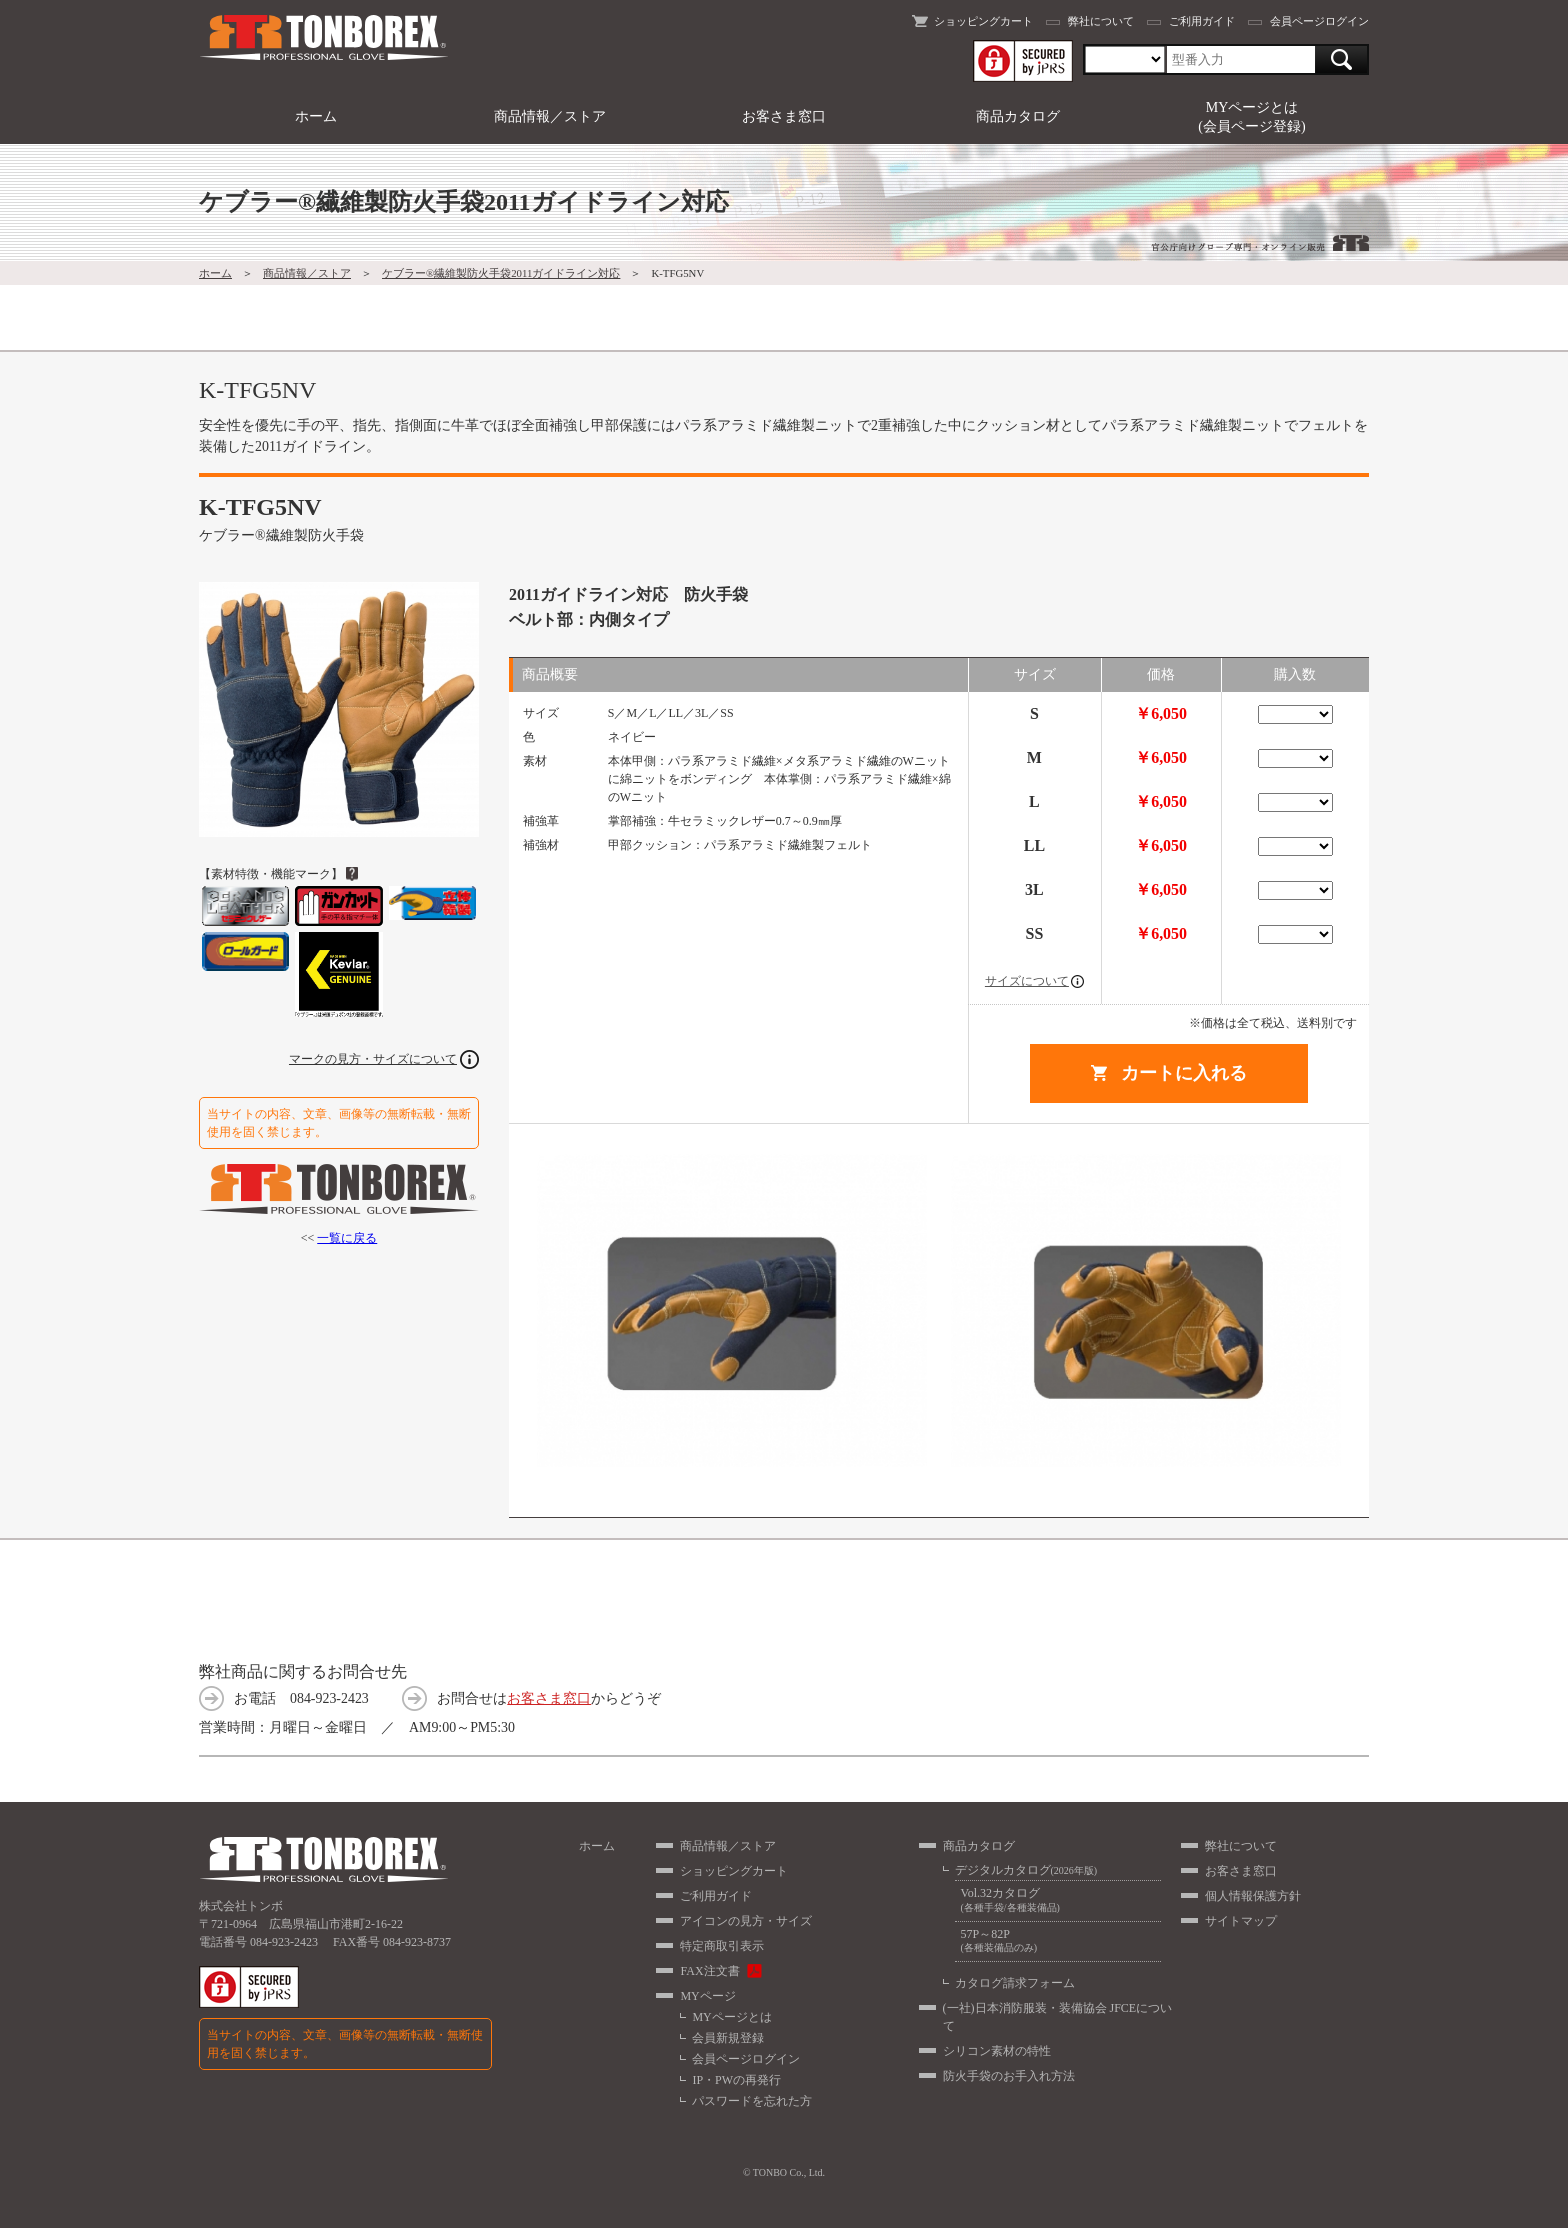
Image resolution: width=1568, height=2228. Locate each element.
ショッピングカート (983, 21)
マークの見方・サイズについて (373, 1059)
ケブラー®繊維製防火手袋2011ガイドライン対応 (501, 273)
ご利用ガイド (1202, 21)
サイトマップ (1241, 1921)
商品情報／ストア (550, 116)
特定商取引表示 (722, 1946)
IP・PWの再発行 (736, 2080)
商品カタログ (1018, 116)
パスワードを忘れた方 (752, 2101)
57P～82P (1058, 1941)
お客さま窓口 (784, 116)
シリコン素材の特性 (997, 2051)
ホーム (316, 116)
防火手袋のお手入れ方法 (1009, 2076)
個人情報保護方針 (1253, 1896)
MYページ (707, 1996)
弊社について (1101, 21)
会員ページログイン (1319, 21)
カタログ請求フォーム (1015, 1983)
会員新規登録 (728, 2038)
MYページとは (731, 2017)
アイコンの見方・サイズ (746, 1921)
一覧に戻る (347, 1238)
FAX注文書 (709, 1971)
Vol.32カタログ (1058, 1900)
